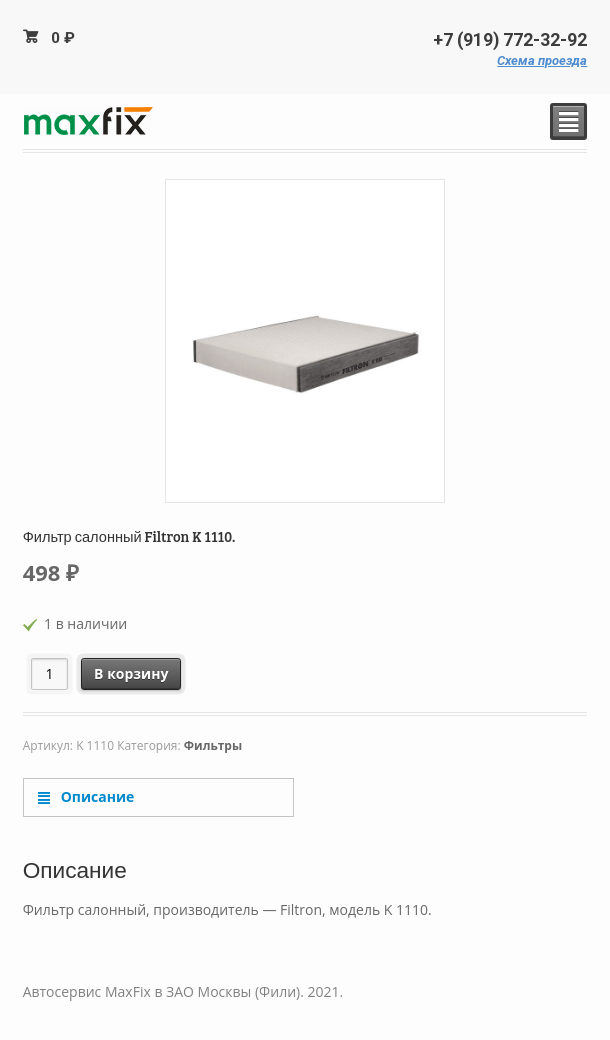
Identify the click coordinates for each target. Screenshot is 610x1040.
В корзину (131, 673)
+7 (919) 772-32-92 (510, 40)
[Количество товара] (49, 673)
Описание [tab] (95, 796)
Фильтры (213, 745)
